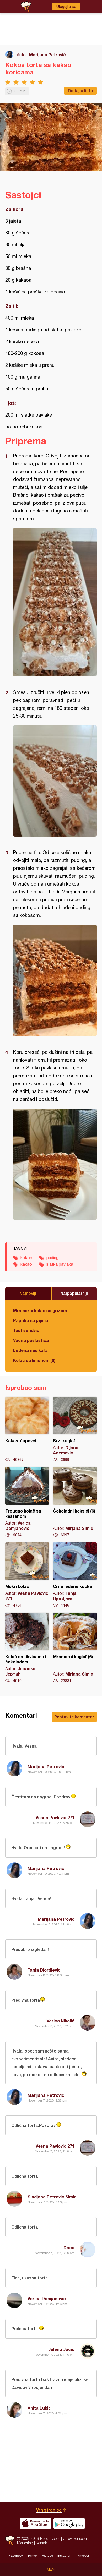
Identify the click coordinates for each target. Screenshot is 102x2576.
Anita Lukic (39, 2407)
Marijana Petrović (47, 54)
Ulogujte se (66, 6)
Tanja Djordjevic (44, 1969)
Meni (51, 2569)
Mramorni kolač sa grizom (40, 1310)
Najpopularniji (74, 1293)
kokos (26, 1257)
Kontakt (42, 2543)
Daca (68, 2247)
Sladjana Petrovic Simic (52, 2196)
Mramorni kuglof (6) (75, 1648)
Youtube (47, 2555)
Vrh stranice (49, 2509)
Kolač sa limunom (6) (34, 1360)
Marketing (25, 2543)
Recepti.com (9, 2540)
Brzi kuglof (75, 1429)
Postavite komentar (74, 1716)
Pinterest (83, 2555)
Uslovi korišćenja (76, 2538)
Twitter (32, 2555)
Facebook (16, 2555)
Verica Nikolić (60, 2020)
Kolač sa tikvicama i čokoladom (27, 1648)
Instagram (64, 2555)
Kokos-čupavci (27, 1429)
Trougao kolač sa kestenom (27, 1502)
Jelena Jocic (61, 2349)
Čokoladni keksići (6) (75, 1502)
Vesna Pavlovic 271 (55, 1817)
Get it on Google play (69, 2523)
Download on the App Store (35, 2523)
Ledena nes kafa (30, 1350)
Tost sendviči (26, 1330)
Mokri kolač (27, 1575)
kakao (26, 1264)
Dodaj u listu (80, 90)
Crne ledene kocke (75, 1575)
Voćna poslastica (31, 1340)
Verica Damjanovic (47, 2298)
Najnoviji (27, 1293)
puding (52, 1257)
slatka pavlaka (59, 1264)
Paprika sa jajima (30, 1320)
